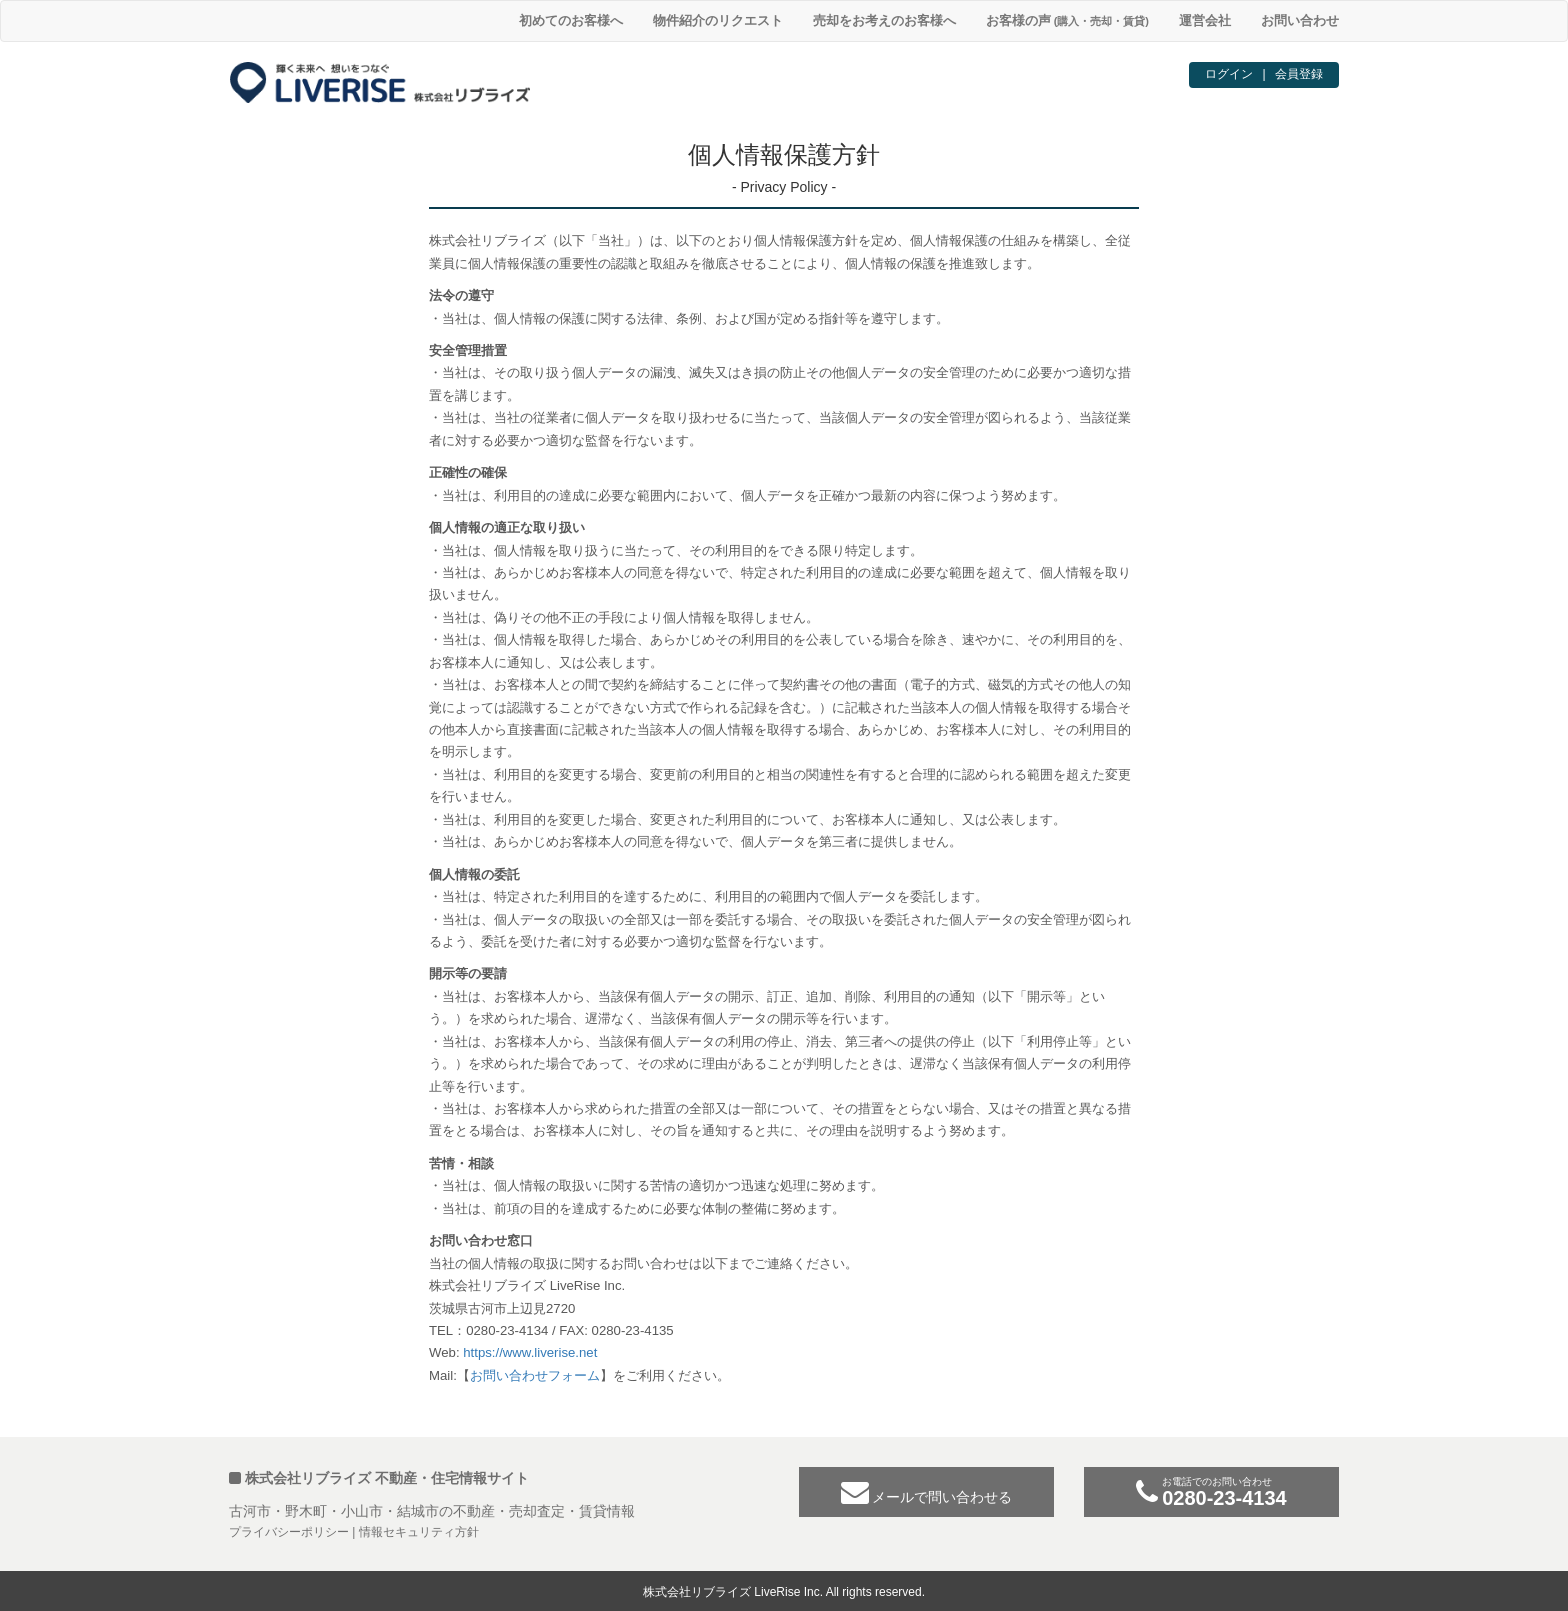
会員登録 (1299, 74)
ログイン (1229, 74)
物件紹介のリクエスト (718, 20)
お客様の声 (1067, 20)
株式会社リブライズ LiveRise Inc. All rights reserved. (784, 1592)
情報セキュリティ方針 (419, 1532)
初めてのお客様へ (571, 20)
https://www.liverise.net (530, 1352)
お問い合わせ (1300, 20)
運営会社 (1205, 20)
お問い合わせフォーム (535, 1375)
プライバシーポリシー (289, 1532)
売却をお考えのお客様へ (884, 20)
